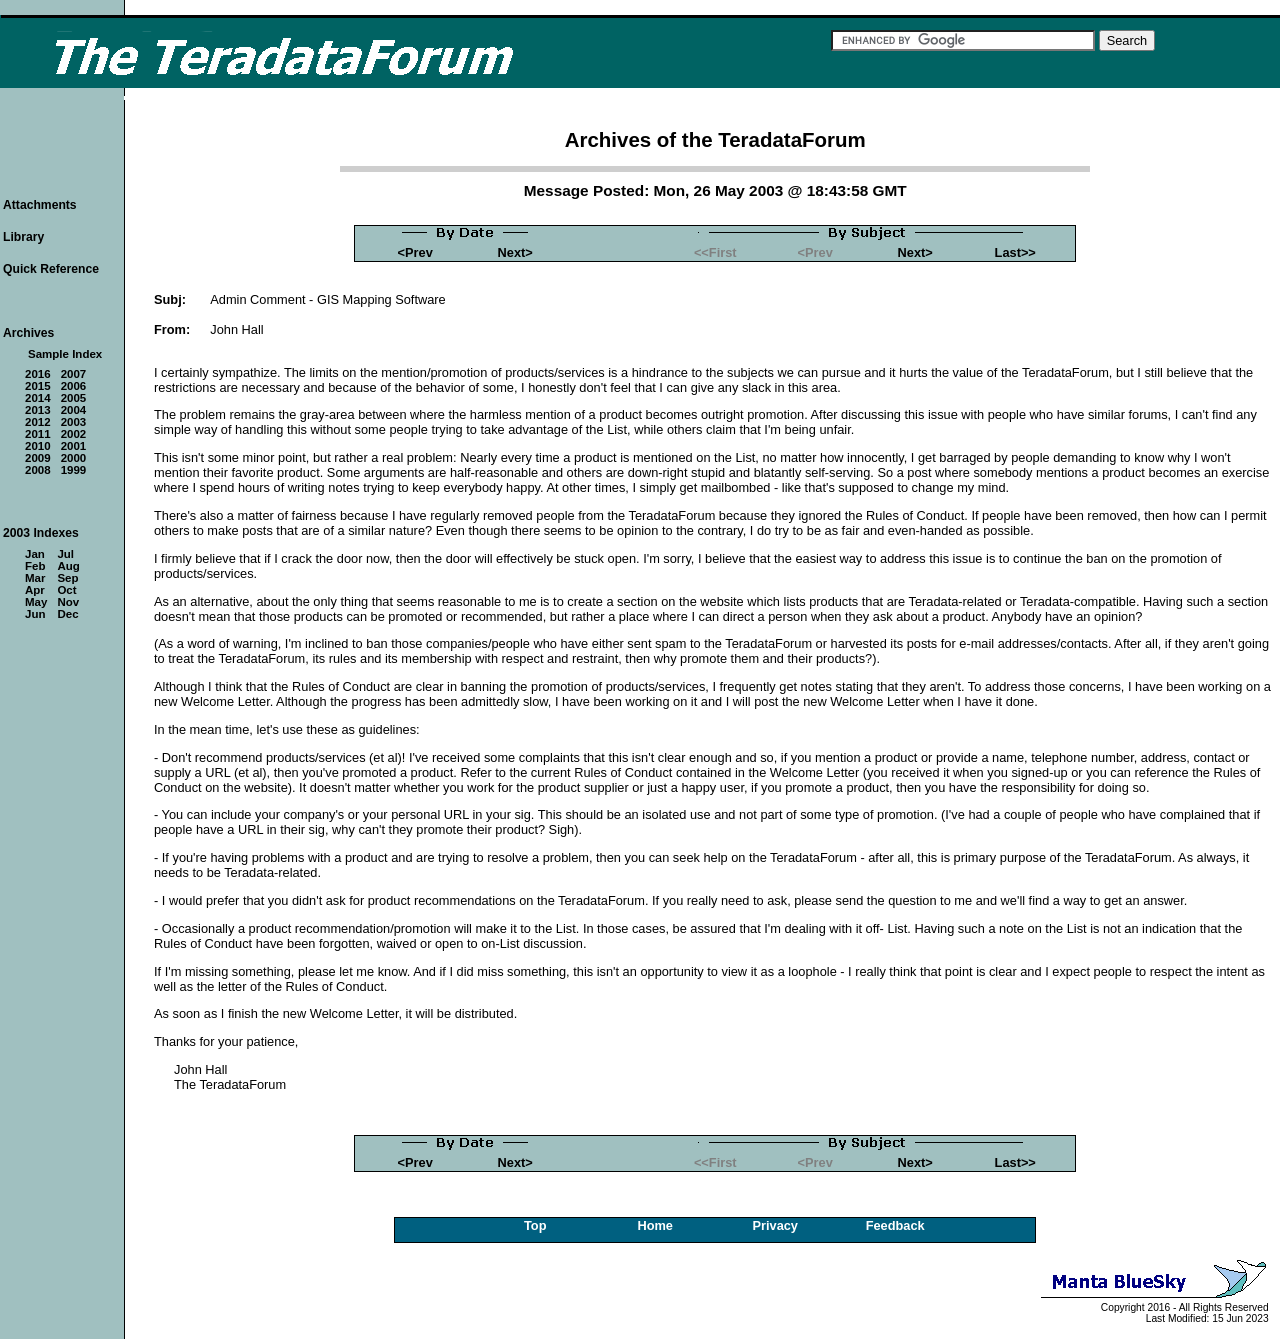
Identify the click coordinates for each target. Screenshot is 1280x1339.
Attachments (40, 205)
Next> (515, 252)
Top (535, 1225)
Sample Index (65, 354)
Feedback (895, 1225)
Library (23, 237)
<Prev (415, 252)
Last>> (1015, 252)
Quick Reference (51, 269)
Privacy (775, 1225)
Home (655, 1225)
